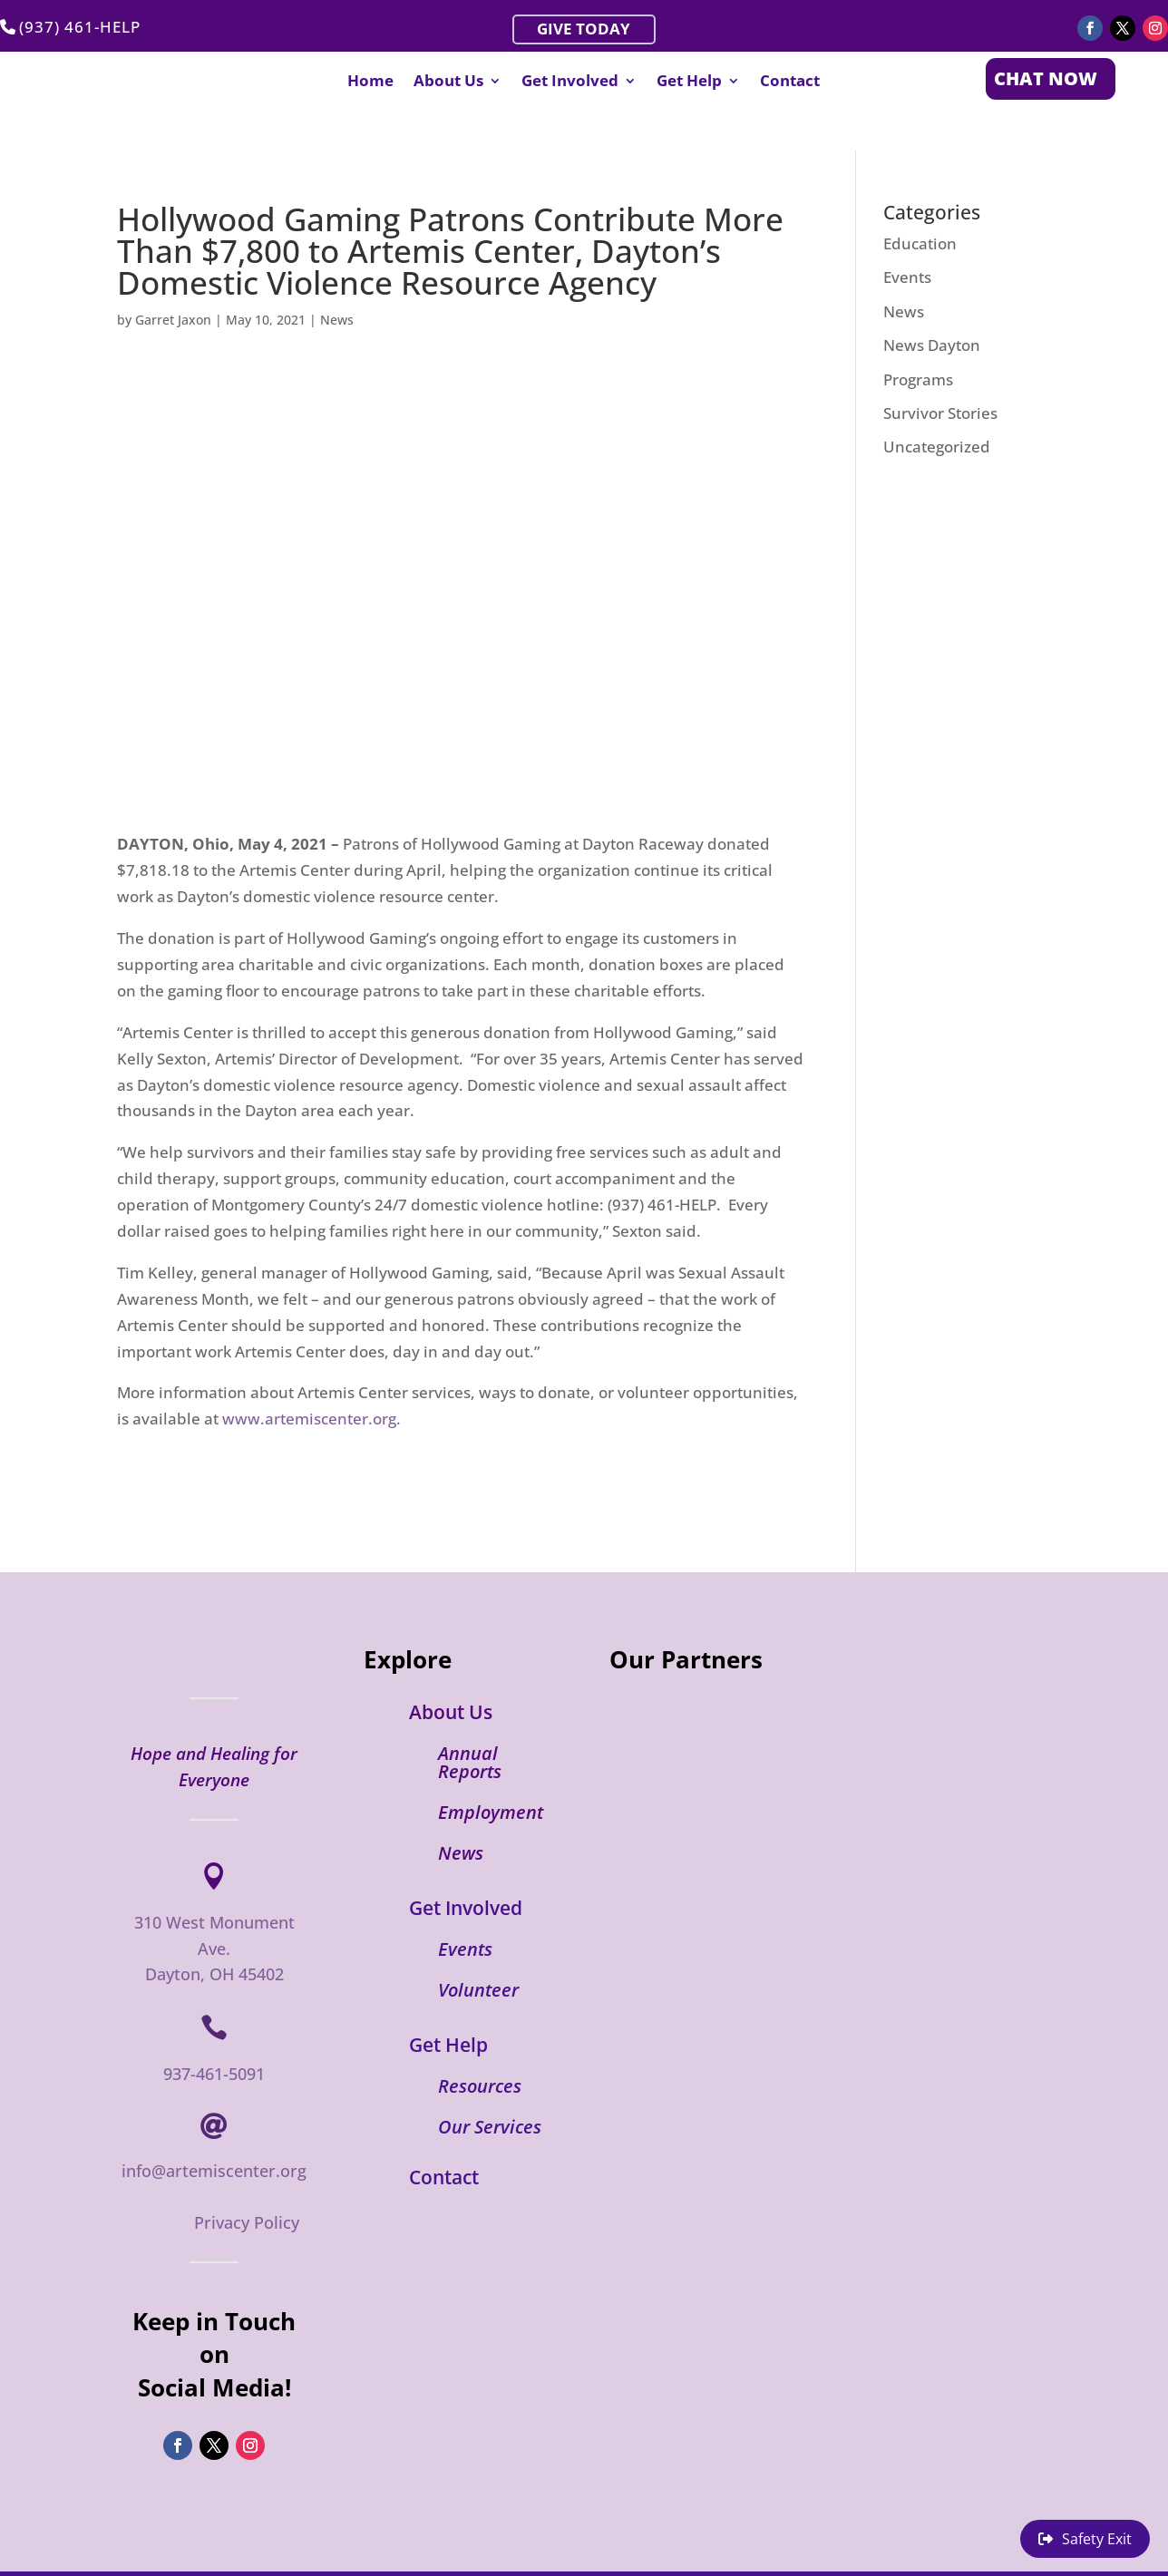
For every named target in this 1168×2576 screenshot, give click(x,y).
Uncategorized (936, 406)
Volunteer (478, 1950)
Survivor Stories (940, 373)
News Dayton (931, 305)
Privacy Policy (246, 2182)
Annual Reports (469, 1722)
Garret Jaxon (173, 279)
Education (920, 203)
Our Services (489, 2087)
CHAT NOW (1045, 78)
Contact (790, 82)
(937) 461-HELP (80, 26)
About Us (448, 82)
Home (370, 82)
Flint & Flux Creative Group (280, 2552)
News (337, 279)
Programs (918, 338)
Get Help (689, 82)
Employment (490, 1772)
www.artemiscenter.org (309, 1378)
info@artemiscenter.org (214, 2130)
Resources (479, 2046)
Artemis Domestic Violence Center (497, 2552)
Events (907, 237)
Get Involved (569, 82)
